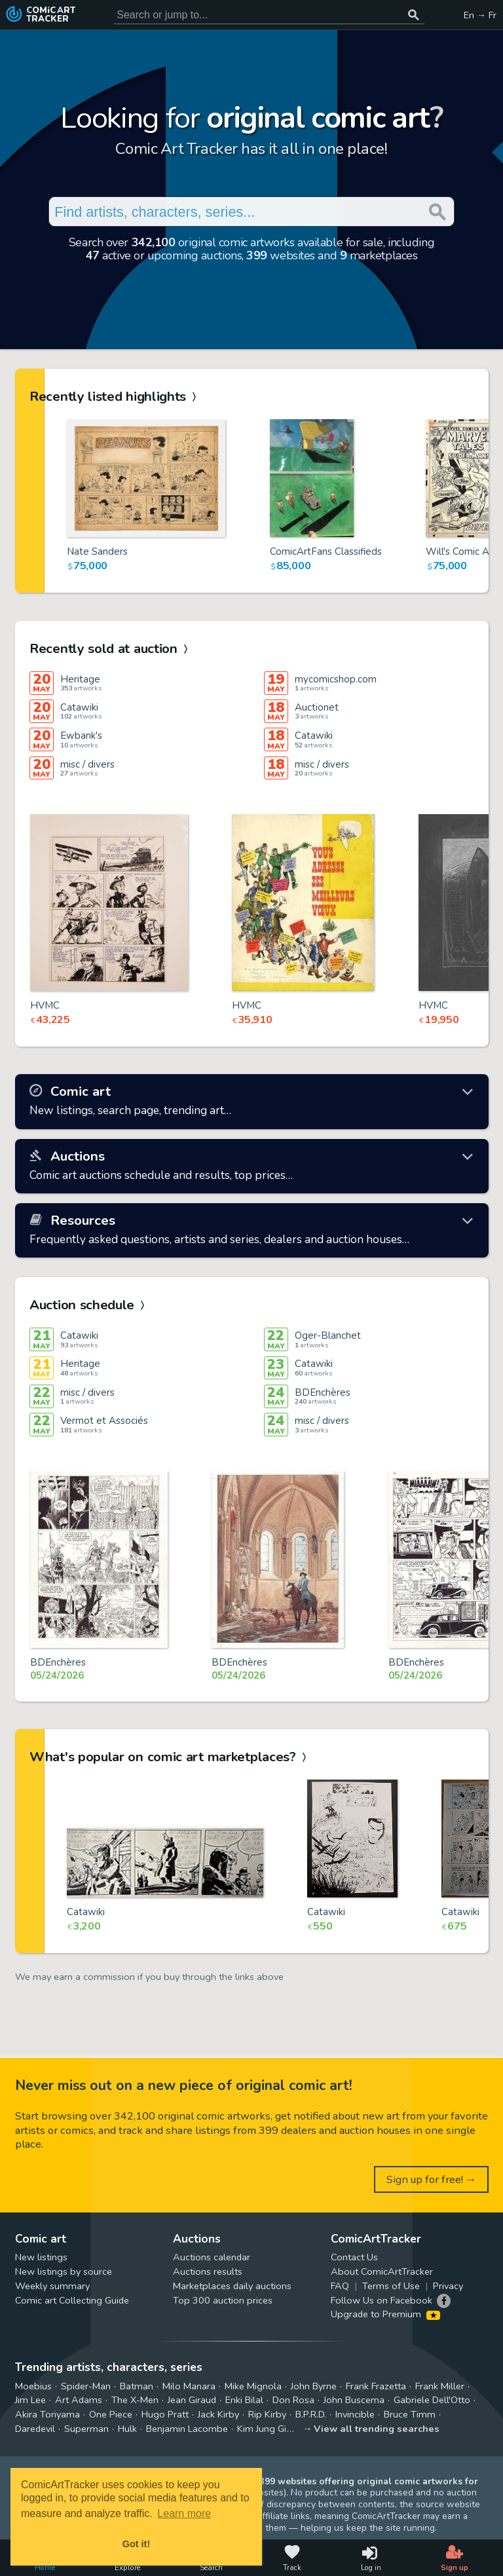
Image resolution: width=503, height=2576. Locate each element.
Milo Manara (188, 2386)
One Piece (110, 2414)
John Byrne (314, 2386)
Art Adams (78, 2399)
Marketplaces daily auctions (232, 2285)
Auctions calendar (211, 2257)
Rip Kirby (267, 2414)
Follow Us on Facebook (381, 2300)
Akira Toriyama (47, 2414)
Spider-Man (86, 2386)
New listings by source (63, 2271)
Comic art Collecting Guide (72, 2300)
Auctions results (207, 2271)
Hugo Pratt (165, 2414)
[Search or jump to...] (413, 15)
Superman (86, 2428)
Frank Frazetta (376, 2386)
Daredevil (35, 2428)
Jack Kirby (218, 2414)
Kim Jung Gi (261, 2428)
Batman (136, 2386)
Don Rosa (293, 2399)
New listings (41, 2257)
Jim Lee (30, 2399)
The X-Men (134, 2399)
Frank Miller (439, 2386)
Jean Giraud (192, 2399)
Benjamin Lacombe (187, 2428)
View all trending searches (376, 2428)
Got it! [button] (136, 2544)
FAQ (340, 2285)
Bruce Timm (410, 2414)
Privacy (448, 2285)
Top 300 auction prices (222, 2300)
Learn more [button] (184, 2513)
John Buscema (354, 2399)
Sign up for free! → (431, 2179)
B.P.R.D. (310, 2414)
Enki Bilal (244, 2399)
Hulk (127, 2428)
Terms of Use (391, 2285)
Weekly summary (52, 2285)
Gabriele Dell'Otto (432, 2399)
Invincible (355, 2414)
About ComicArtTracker (382, 2271)
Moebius (33, 2386)
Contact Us (354, 2257)
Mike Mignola (253, 2386)
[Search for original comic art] (269, 15)
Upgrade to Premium (385, 2314)
